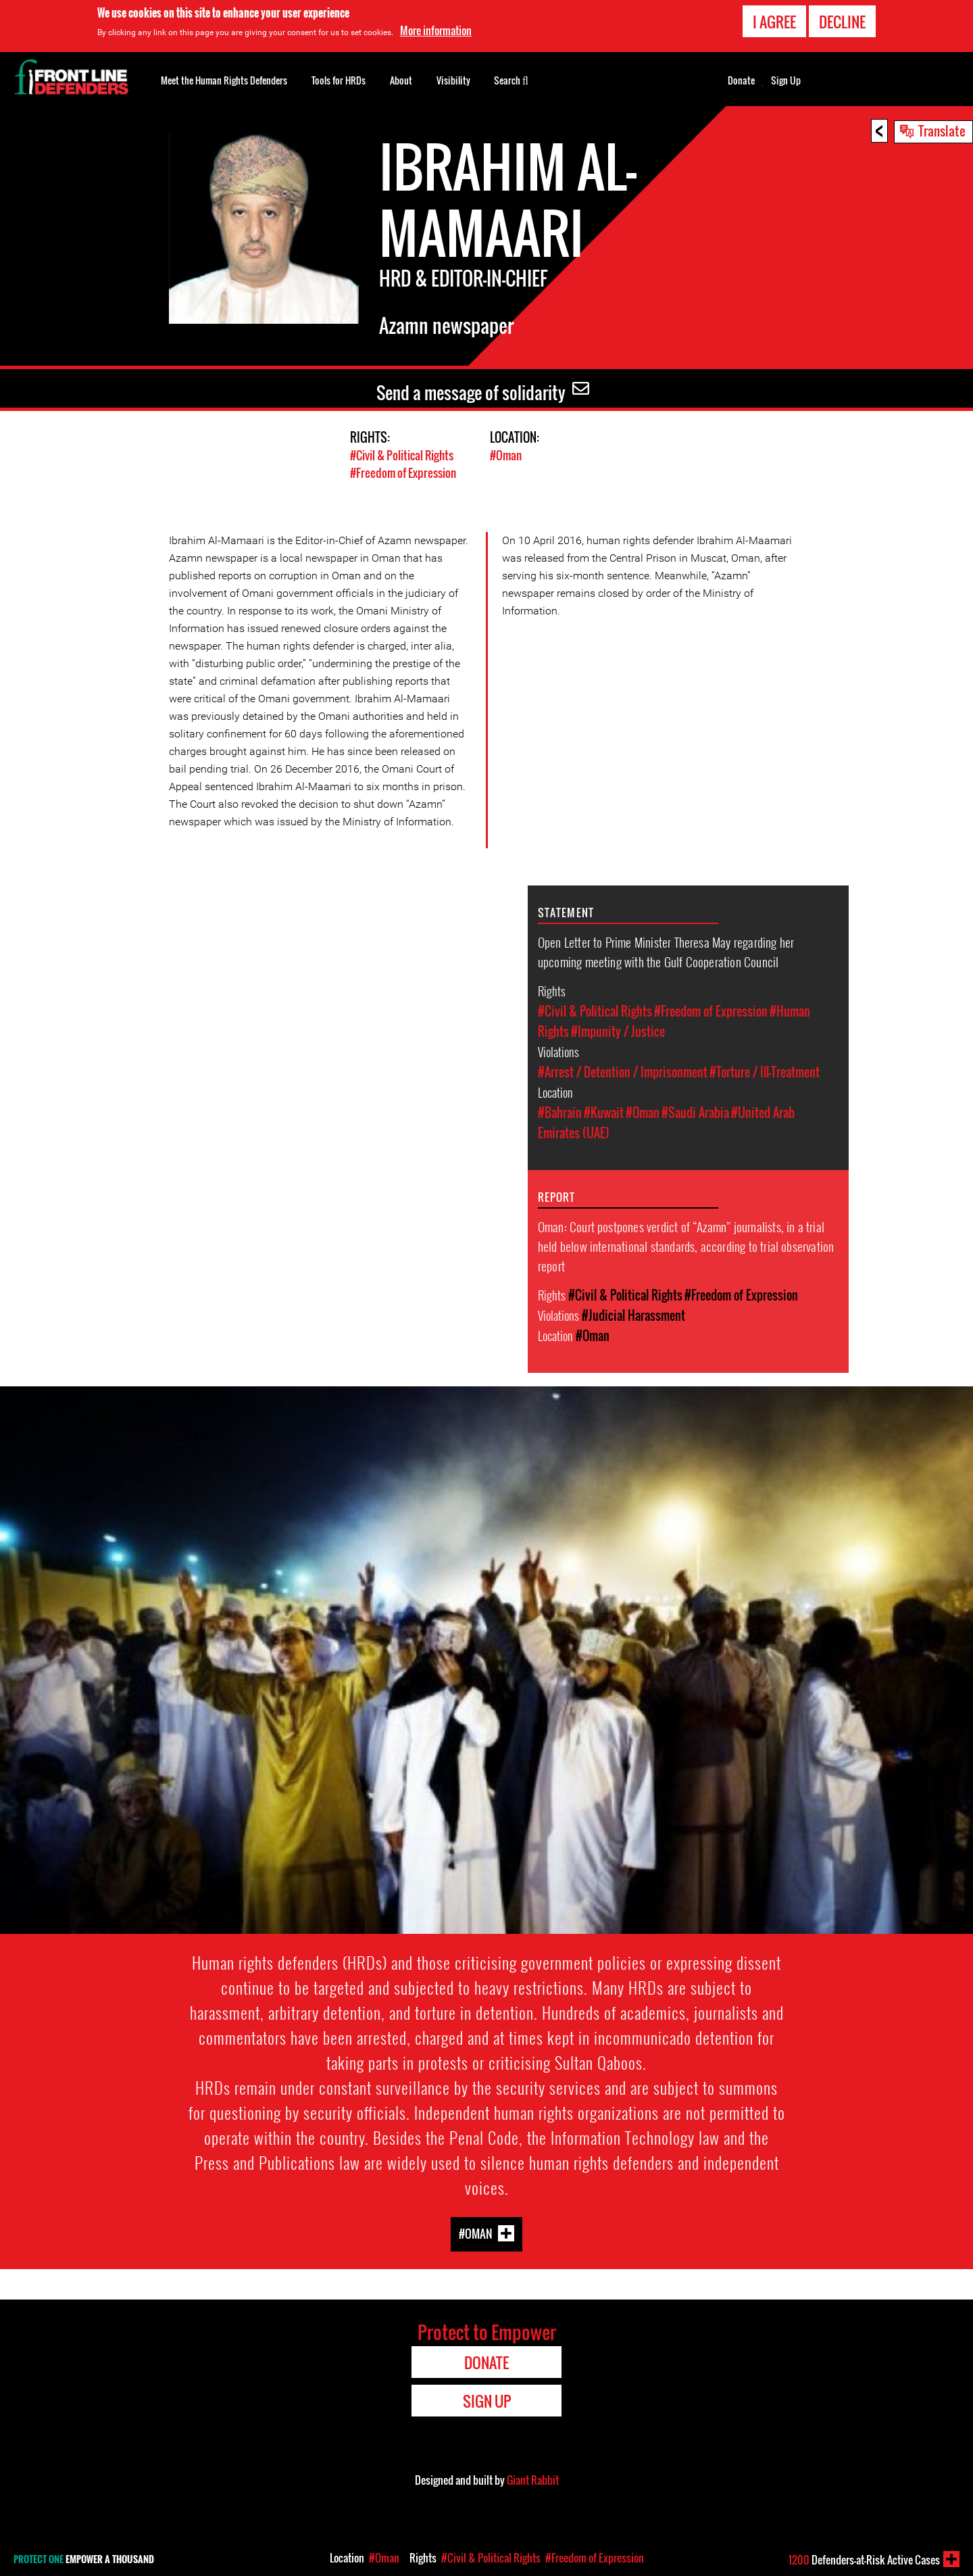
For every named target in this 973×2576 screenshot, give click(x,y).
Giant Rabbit (533, 2479)
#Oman (506, 455)
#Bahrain (560, 1112)
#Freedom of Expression (403, 472)
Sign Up (786, 80)
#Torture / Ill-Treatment (764, 1071)
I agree (774, 21)
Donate (741, 80)
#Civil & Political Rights (401, 455)
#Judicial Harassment (633, 1314)
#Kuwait (604, 1112)
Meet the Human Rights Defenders (224, 80)
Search (511, 79)
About (401, 80)
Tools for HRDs (338, 80)
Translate (942, 130)
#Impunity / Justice (618, 1031)
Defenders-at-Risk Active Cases (864, 2560)
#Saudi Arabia (695, 1112)
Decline (842, 21)
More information (436, 30)
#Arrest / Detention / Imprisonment (622, 1071)
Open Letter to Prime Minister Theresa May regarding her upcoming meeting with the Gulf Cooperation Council (666, 950)
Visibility (453, 80)
